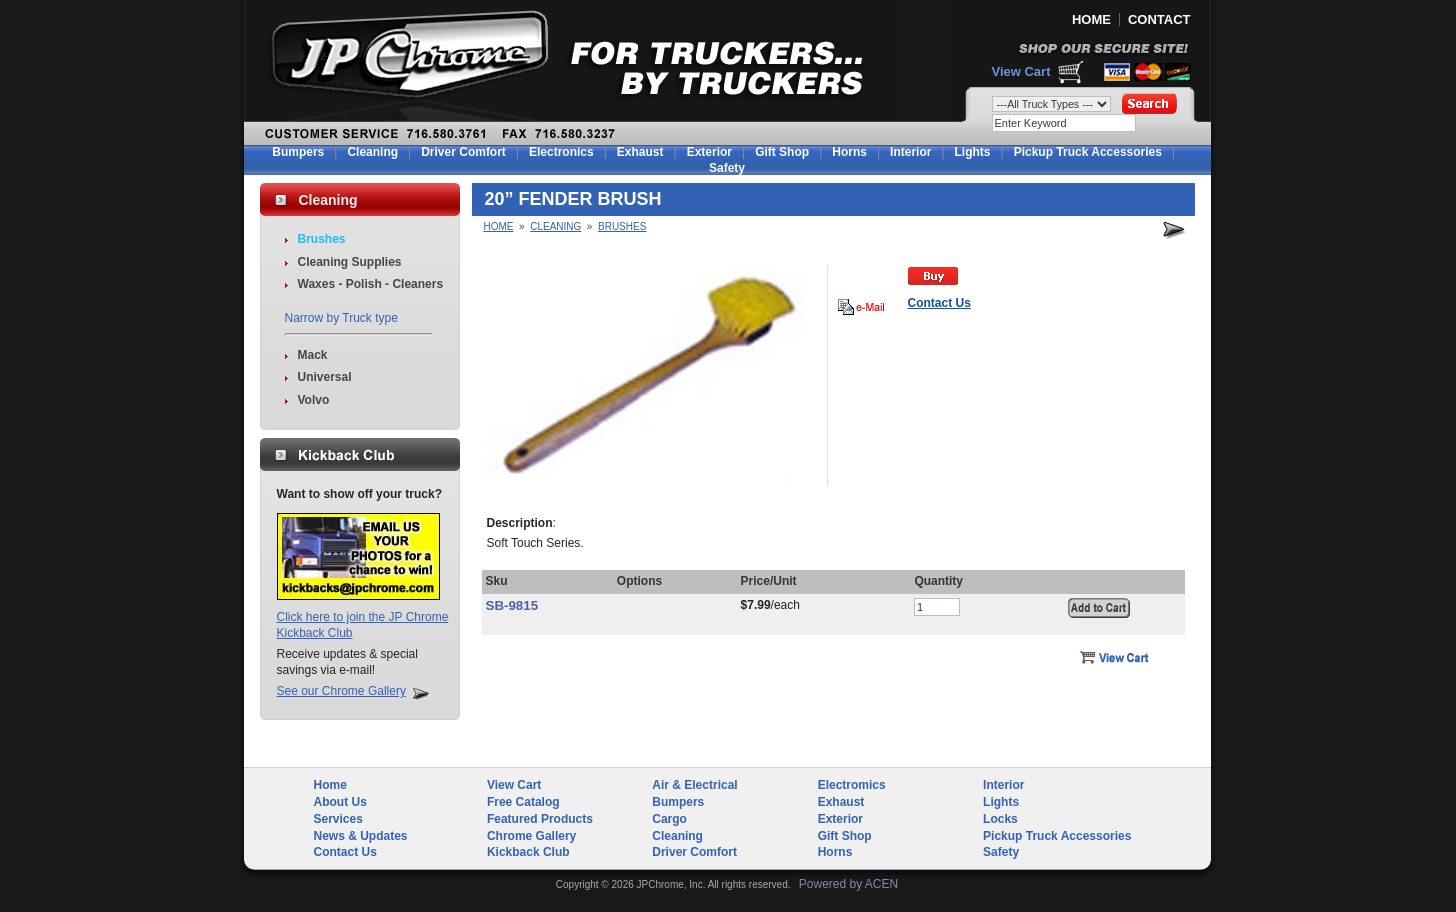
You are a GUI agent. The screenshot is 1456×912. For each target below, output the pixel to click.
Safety (727, 168)
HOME (1091, 19)
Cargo (669, 819)
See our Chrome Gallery (341, 691)
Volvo (314, 400)
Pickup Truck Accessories (1088, 152)
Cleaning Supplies (350, 262)
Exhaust (640, 152)
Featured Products (540, 819)
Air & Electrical (694, 785)
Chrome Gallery (531, 836)
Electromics (852, 785)
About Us (340, 802)
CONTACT (1159, 19)
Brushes (322, 239)
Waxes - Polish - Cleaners (371, 284)
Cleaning (372, 152)
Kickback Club (528, 852)
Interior (910, 152)
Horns (849, 152)
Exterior (709, 152)
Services (338, 819)
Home (499, 226)
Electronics (561, 152)
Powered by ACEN (848, 884)
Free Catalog (523, 802)
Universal (325, 377)
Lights (973, 152)
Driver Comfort (463, 152)
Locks (1000, 819)
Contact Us (345, 852)
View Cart (1020, 71)
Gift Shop (782, 152)
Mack (313, 355)
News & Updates (361, 836)
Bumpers (298, 152)
